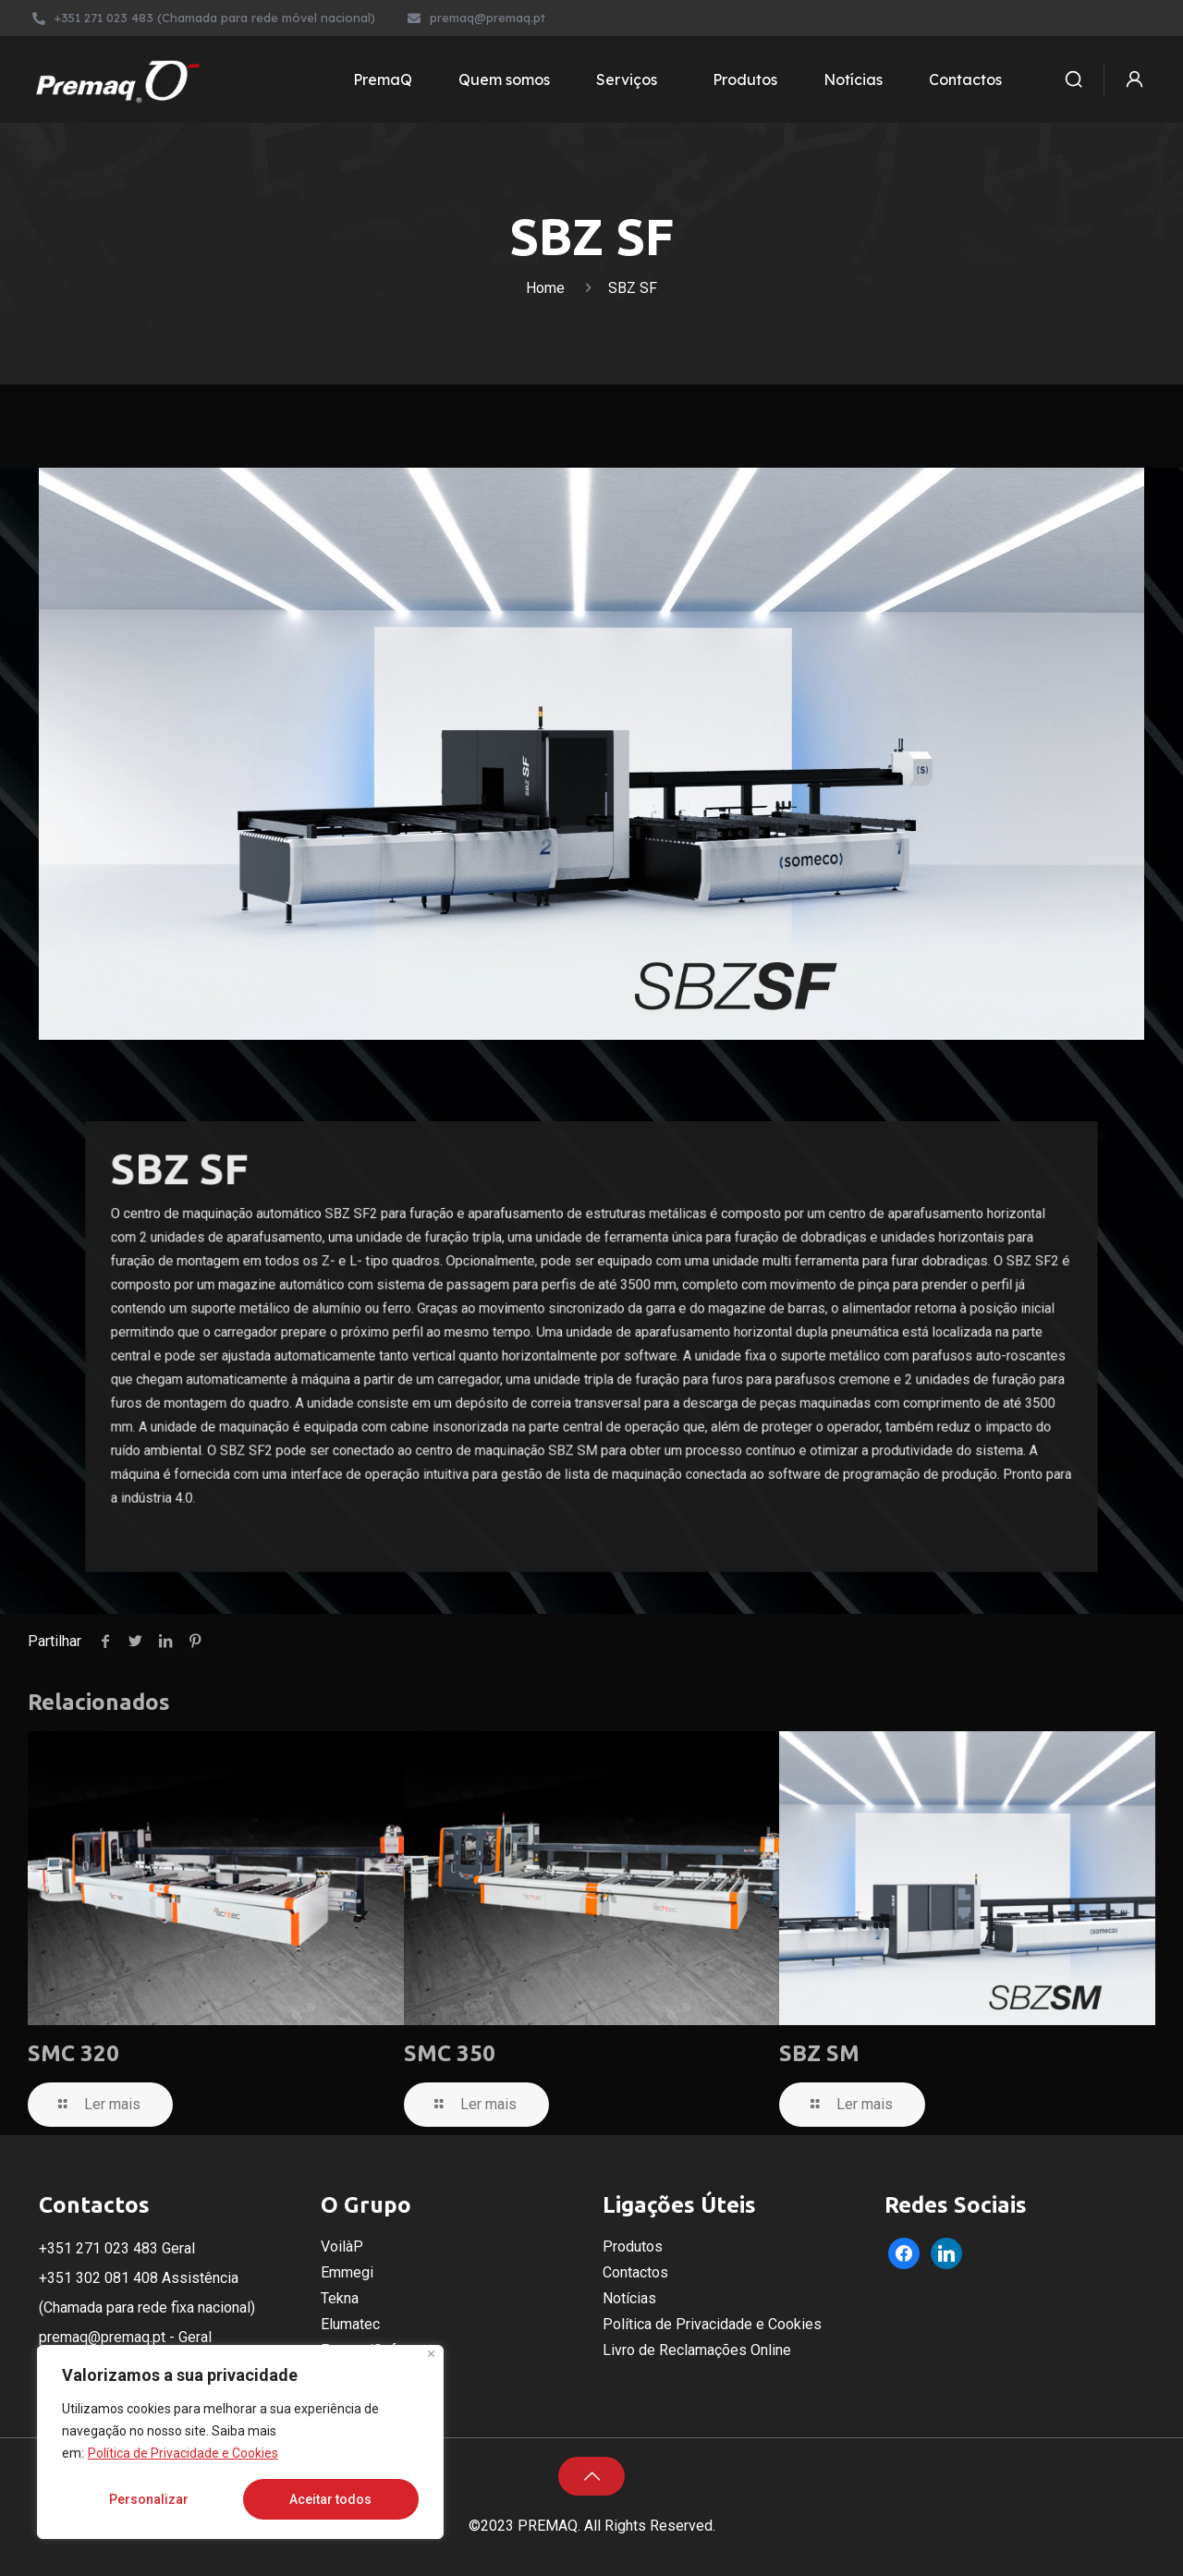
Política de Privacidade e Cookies (183, 2453)
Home (545, 288)
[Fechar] (431, 2354)
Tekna (340, 2298)
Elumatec (350, 2324)
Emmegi (347, 2272)
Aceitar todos (330, 2499)
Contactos (635, 2272)
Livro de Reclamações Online (697, 2350)
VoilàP (342, 2246)
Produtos (633, 2246)
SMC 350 (449, 2053)
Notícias (629, 2298)
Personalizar (149, 2499)
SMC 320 (73, 2053)
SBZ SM (819, 2053)
